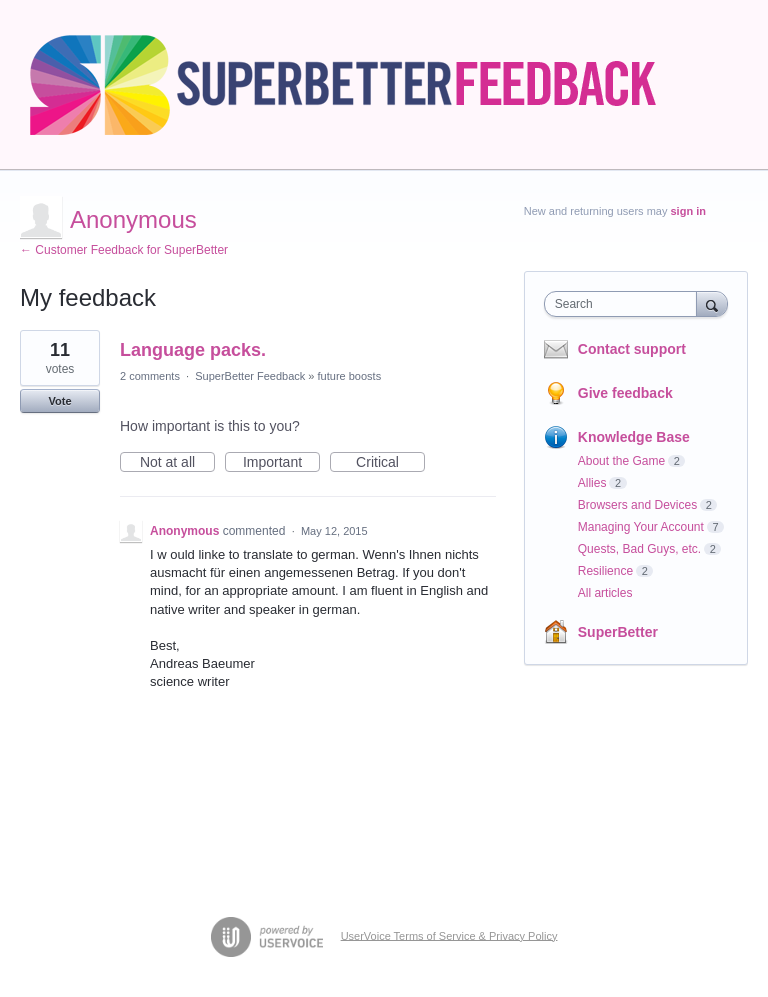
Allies (592, 483)
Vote (59, 401)
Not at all (177, 463)
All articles (605, 593)
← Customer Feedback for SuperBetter (124, 250)
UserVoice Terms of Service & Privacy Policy (449, 935)
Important (281, 463)
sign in (688, 211)
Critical (390, 463)
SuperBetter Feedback (250, 376)
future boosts (350, 376)
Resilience (605, 571)
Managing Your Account (641, 527)
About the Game (621, 461)
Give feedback (625, 393)
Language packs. (193, 350)
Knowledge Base (634, 437)
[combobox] (625, 304)
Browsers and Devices (637, 505)
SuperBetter (618, 632)
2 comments (150, 376)
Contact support (632, 349)
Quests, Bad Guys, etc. (639, 549)
